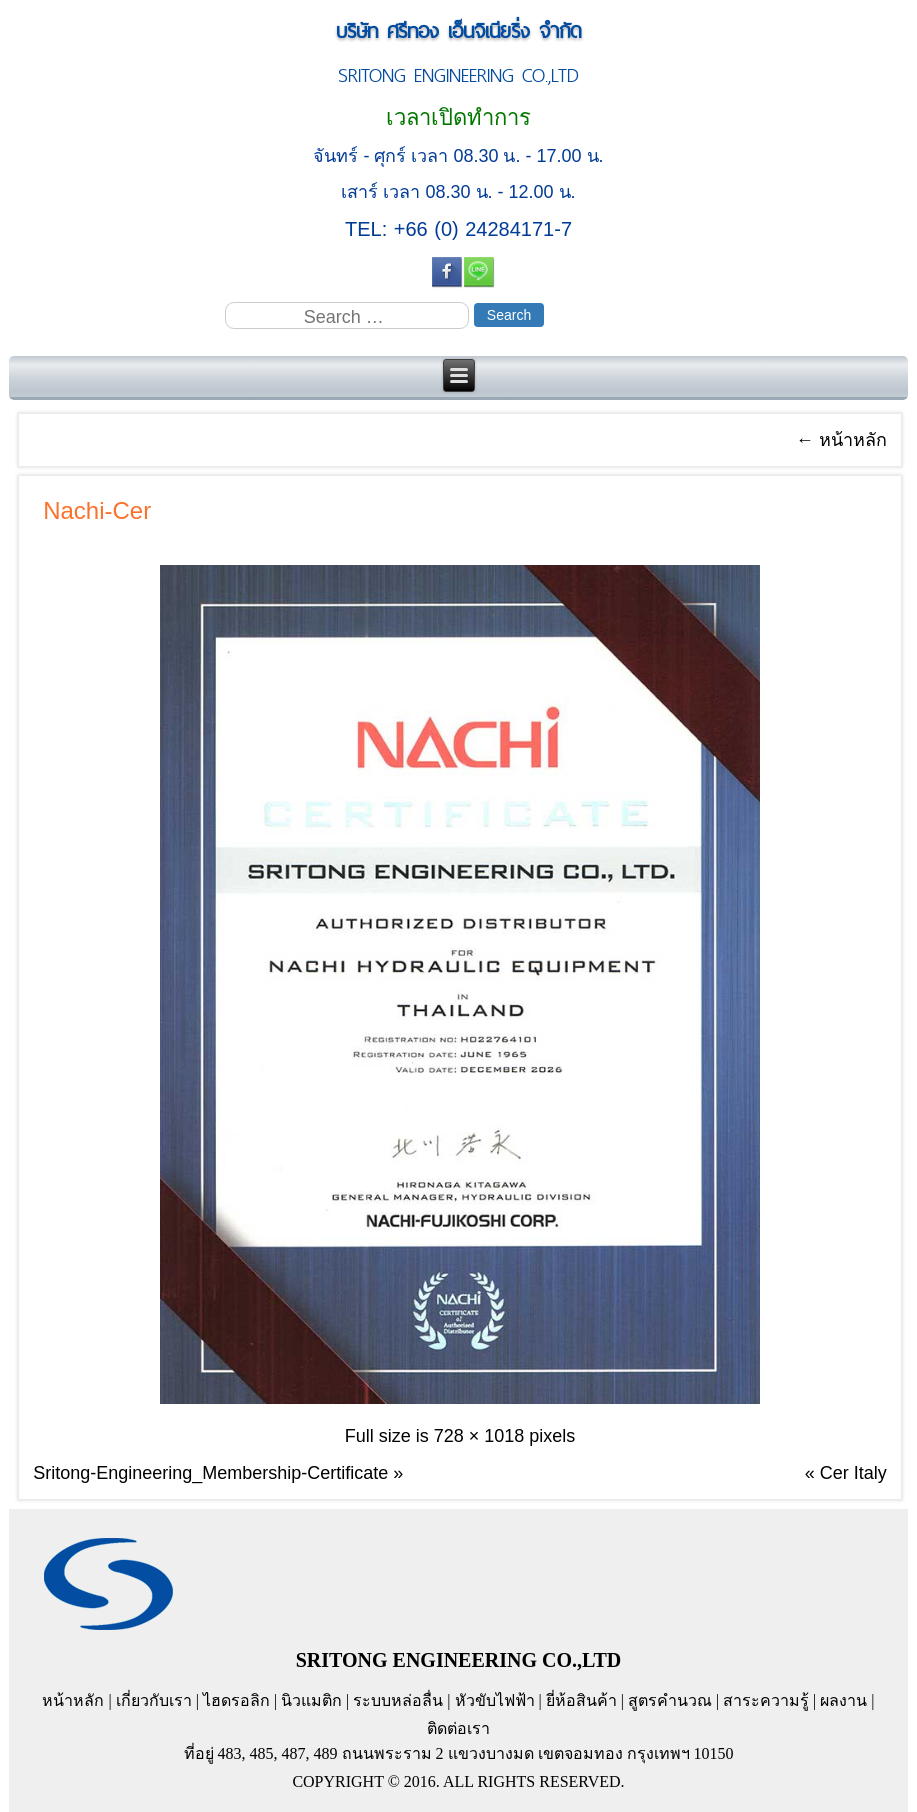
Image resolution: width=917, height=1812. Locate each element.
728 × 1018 (479, 1436)
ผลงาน (843, 1700)
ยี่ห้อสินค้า (581, 1700)
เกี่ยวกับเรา (154, 1700)
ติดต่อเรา (458, 1728)
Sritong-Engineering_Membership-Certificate (210, 1473)
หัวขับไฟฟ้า (495, 1700)
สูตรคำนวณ (670, 1700)
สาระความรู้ (766, 1700)
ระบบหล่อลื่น (398, 1700)
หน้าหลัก (841, 440)
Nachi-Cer (97, 510)
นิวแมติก (311, 1700)
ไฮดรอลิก (236, 1700)
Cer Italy (853, 1473)
